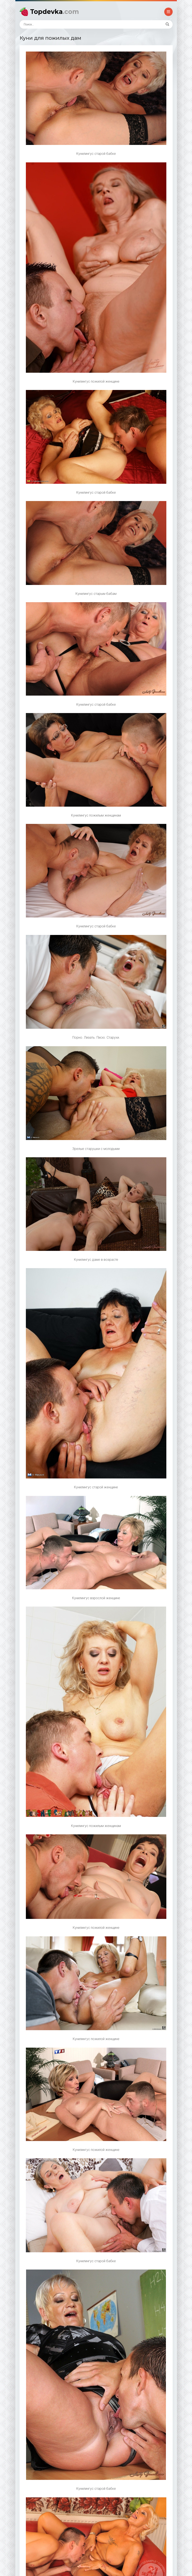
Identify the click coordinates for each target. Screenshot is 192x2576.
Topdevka (54, 12)
